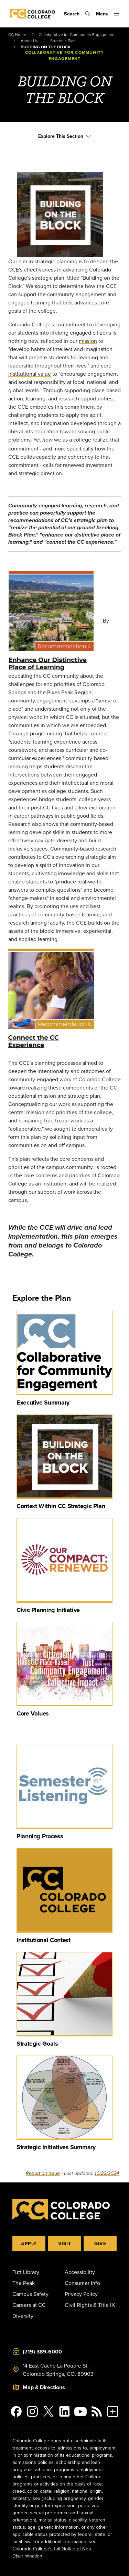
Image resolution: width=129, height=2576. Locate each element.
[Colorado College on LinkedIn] (64, 2411)
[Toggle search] (77, 14)
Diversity (22, 2316)
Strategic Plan (63, 41)
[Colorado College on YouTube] (81, 2411)
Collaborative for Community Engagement (77, 34)
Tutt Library (25, 2272)
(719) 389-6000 (42, 2352)
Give (100, 2243)
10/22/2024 (107, 2173)
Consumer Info (82, 2283)
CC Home (17, 34)
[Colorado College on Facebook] (16, 2411)
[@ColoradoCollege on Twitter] (48, 2411)
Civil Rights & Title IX (90, 2305)
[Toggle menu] (107, 14)
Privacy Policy (81, 2294)
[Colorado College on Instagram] (32, 2411)
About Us (29, 41)
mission (88, 341)
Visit (64, 2243)
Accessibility (80, 2272)
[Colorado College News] (97, 2411)
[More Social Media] (113, 2411)
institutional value (29, 373)
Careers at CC (29, 2305)
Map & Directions (44, 2387)
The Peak (23, 2283)
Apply (29, 2243)
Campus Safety (30, 2294)
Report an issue (43, 2173)
